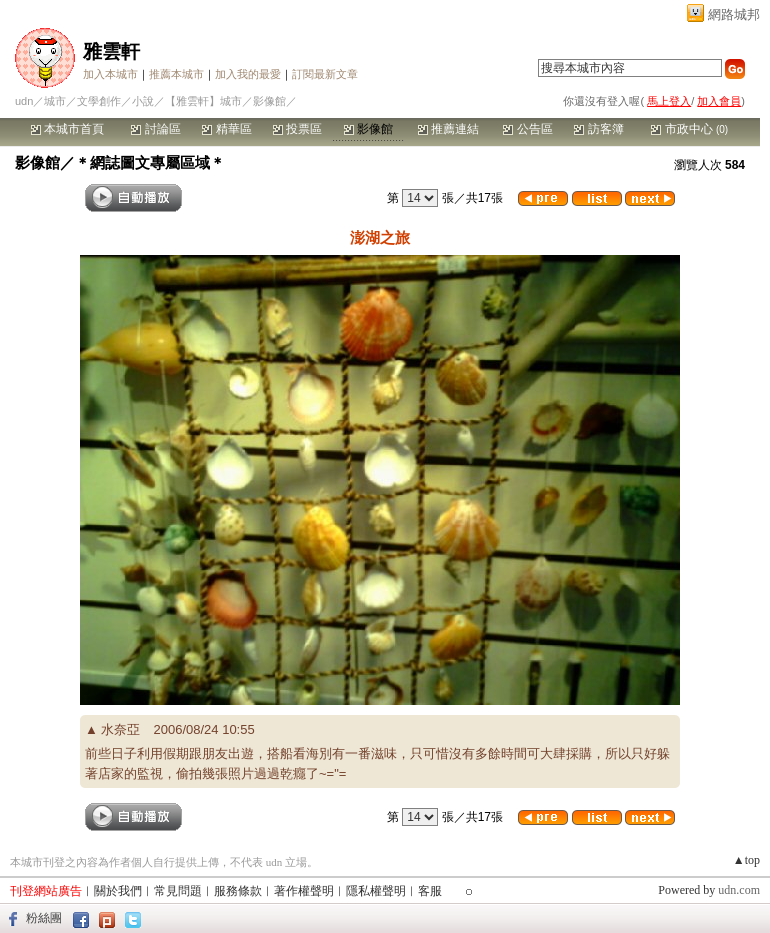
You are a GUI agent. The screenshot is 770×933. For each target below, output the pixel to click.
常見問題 (178, 891)
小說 (143, 101)
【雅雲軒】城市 (203, 101)
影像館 (368, 129)
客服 (430, 891)
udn (24, 101)
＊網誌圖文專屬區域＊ (150, 162)
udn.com (739, 890)
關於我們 (118, 891)
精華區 (226, 129)
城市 (55, 101)
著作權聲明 (304, 891)
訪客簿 (598, 129)
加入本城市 (110, 74)
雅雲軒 (111, 51)
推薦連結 (448, 129)
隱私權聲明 (376, 891)
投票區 (297, 129)
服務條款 (238, 891)
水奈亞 (120, 729)
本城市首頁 (67, 129)
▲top (746, 860)
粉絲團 (44, 918)
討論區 (155, 129)
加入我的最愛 (248, 74)
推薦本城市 (176, 74)
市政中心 (689, 129)
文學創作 (99, 101)
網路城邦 (734, 14)
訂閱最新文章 (325, 74)
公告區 (527, 129)
